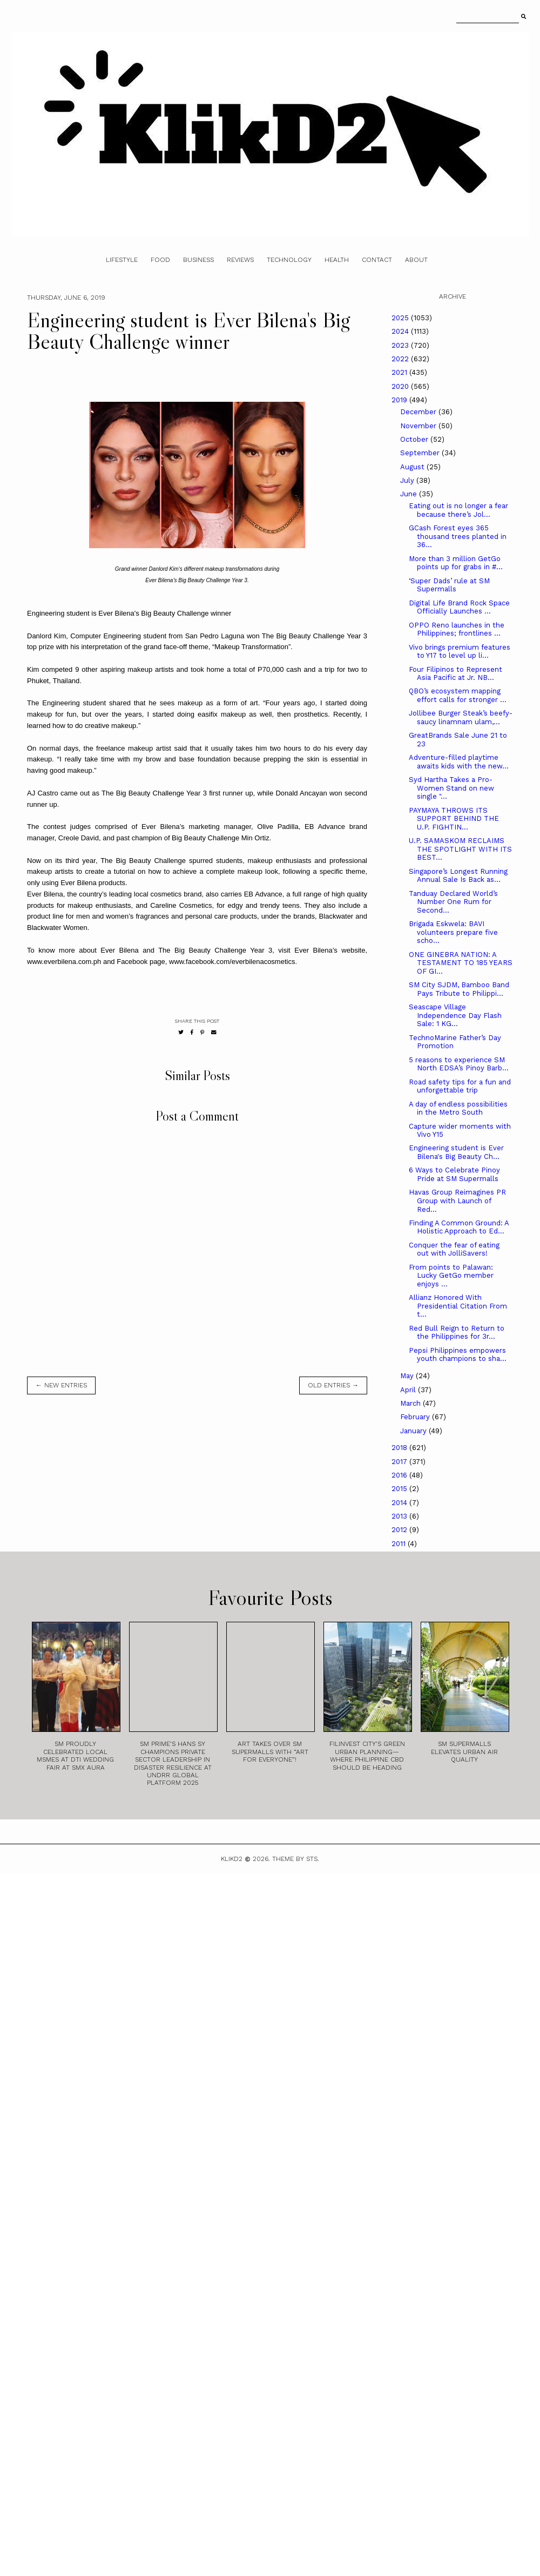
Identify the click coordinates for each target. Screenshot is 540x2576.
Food (160, 260)
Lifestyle (122, 260)
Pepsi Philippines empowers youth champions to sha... (458, 1354)
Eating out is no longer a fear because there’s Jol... (458, 510)
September (421, 453)
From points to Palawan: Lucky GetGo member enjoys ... (451, 1275)
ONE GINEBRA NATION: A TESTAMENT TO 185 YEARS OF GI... (460, 962)
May (408, 1376)
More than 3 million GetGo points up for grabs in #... (456, 563)
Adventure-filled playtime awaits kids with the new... (459, 761)
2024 (401, 331)
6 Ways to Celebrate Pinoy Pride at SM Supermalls (454, 1174)
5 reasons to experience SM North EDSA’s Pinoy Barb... (459, 1064)
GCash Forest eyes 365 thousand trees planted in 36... (458, 536)
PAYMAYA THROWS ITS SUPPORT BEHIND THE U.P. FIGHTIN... (454, 818)
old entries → (333, 1385)
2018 (400, 1448)
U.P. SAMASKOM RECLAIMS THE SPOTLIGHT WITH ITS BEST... (460, 849)
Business (198, 260)
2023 (401, 345)
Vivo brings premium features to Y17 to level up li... (459, 651)
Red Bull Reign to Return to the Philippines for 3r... (456, 1332)
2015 (400, 1489)
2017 (400, 1462)
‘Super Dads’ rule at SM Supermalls (449, 585)
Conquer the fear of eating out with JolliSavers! (454, 1249)
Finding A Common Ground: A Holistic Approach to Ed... (459, 1227)
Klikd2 (231, 1859)
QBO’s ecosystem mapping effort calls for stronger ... (458, 695)
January (414, 1431)
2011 (400, 1544)
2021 (400, 372)
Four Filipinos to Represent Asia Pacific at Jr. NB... (455, 673)
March (411, 1403)
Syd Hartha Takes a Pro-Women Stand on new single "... (451, 788)
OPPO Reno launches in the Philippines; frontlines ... (456, 629)
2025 (401, 318)
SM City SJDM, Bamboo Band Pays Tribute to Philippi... (459, 989)
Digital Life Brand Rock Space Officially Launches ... (459, 607)
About (416, 260)
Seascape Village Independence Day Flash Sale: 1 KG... (455, 1015)
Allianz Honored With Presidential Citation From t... (458, 1305)
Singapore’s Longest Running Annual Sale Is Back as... (458, 875)
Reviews (240, 260)
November (419, 426)
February (416, 1417)
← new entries (61, 1385)
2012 (400, 1530)
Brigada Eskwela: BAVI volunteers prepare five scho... (453, 932)
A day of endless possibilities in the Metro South (458, 1108)
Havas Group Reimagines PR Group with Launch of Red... (457, 1200)
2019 (400, 400)
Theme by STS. (295, 1859)
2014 (400, 1503)
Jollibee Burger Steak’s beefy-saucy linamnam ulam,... (460, 717)
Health (337, 260)
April (409, 1390)
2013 (400, 1516)
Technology (289, 260)
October (415, 439)
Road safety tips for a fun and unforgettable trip (460, 1086)
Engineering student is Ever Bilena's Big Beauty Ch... (456, 1152)
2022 (401, 359)
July (408, 480)
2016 (400, 1475)
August (413, 467)
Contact (377, 260)
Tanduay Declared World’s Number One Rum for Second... (453, 901)
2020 (401, 386)
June (409, 494)
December (419, 412)
